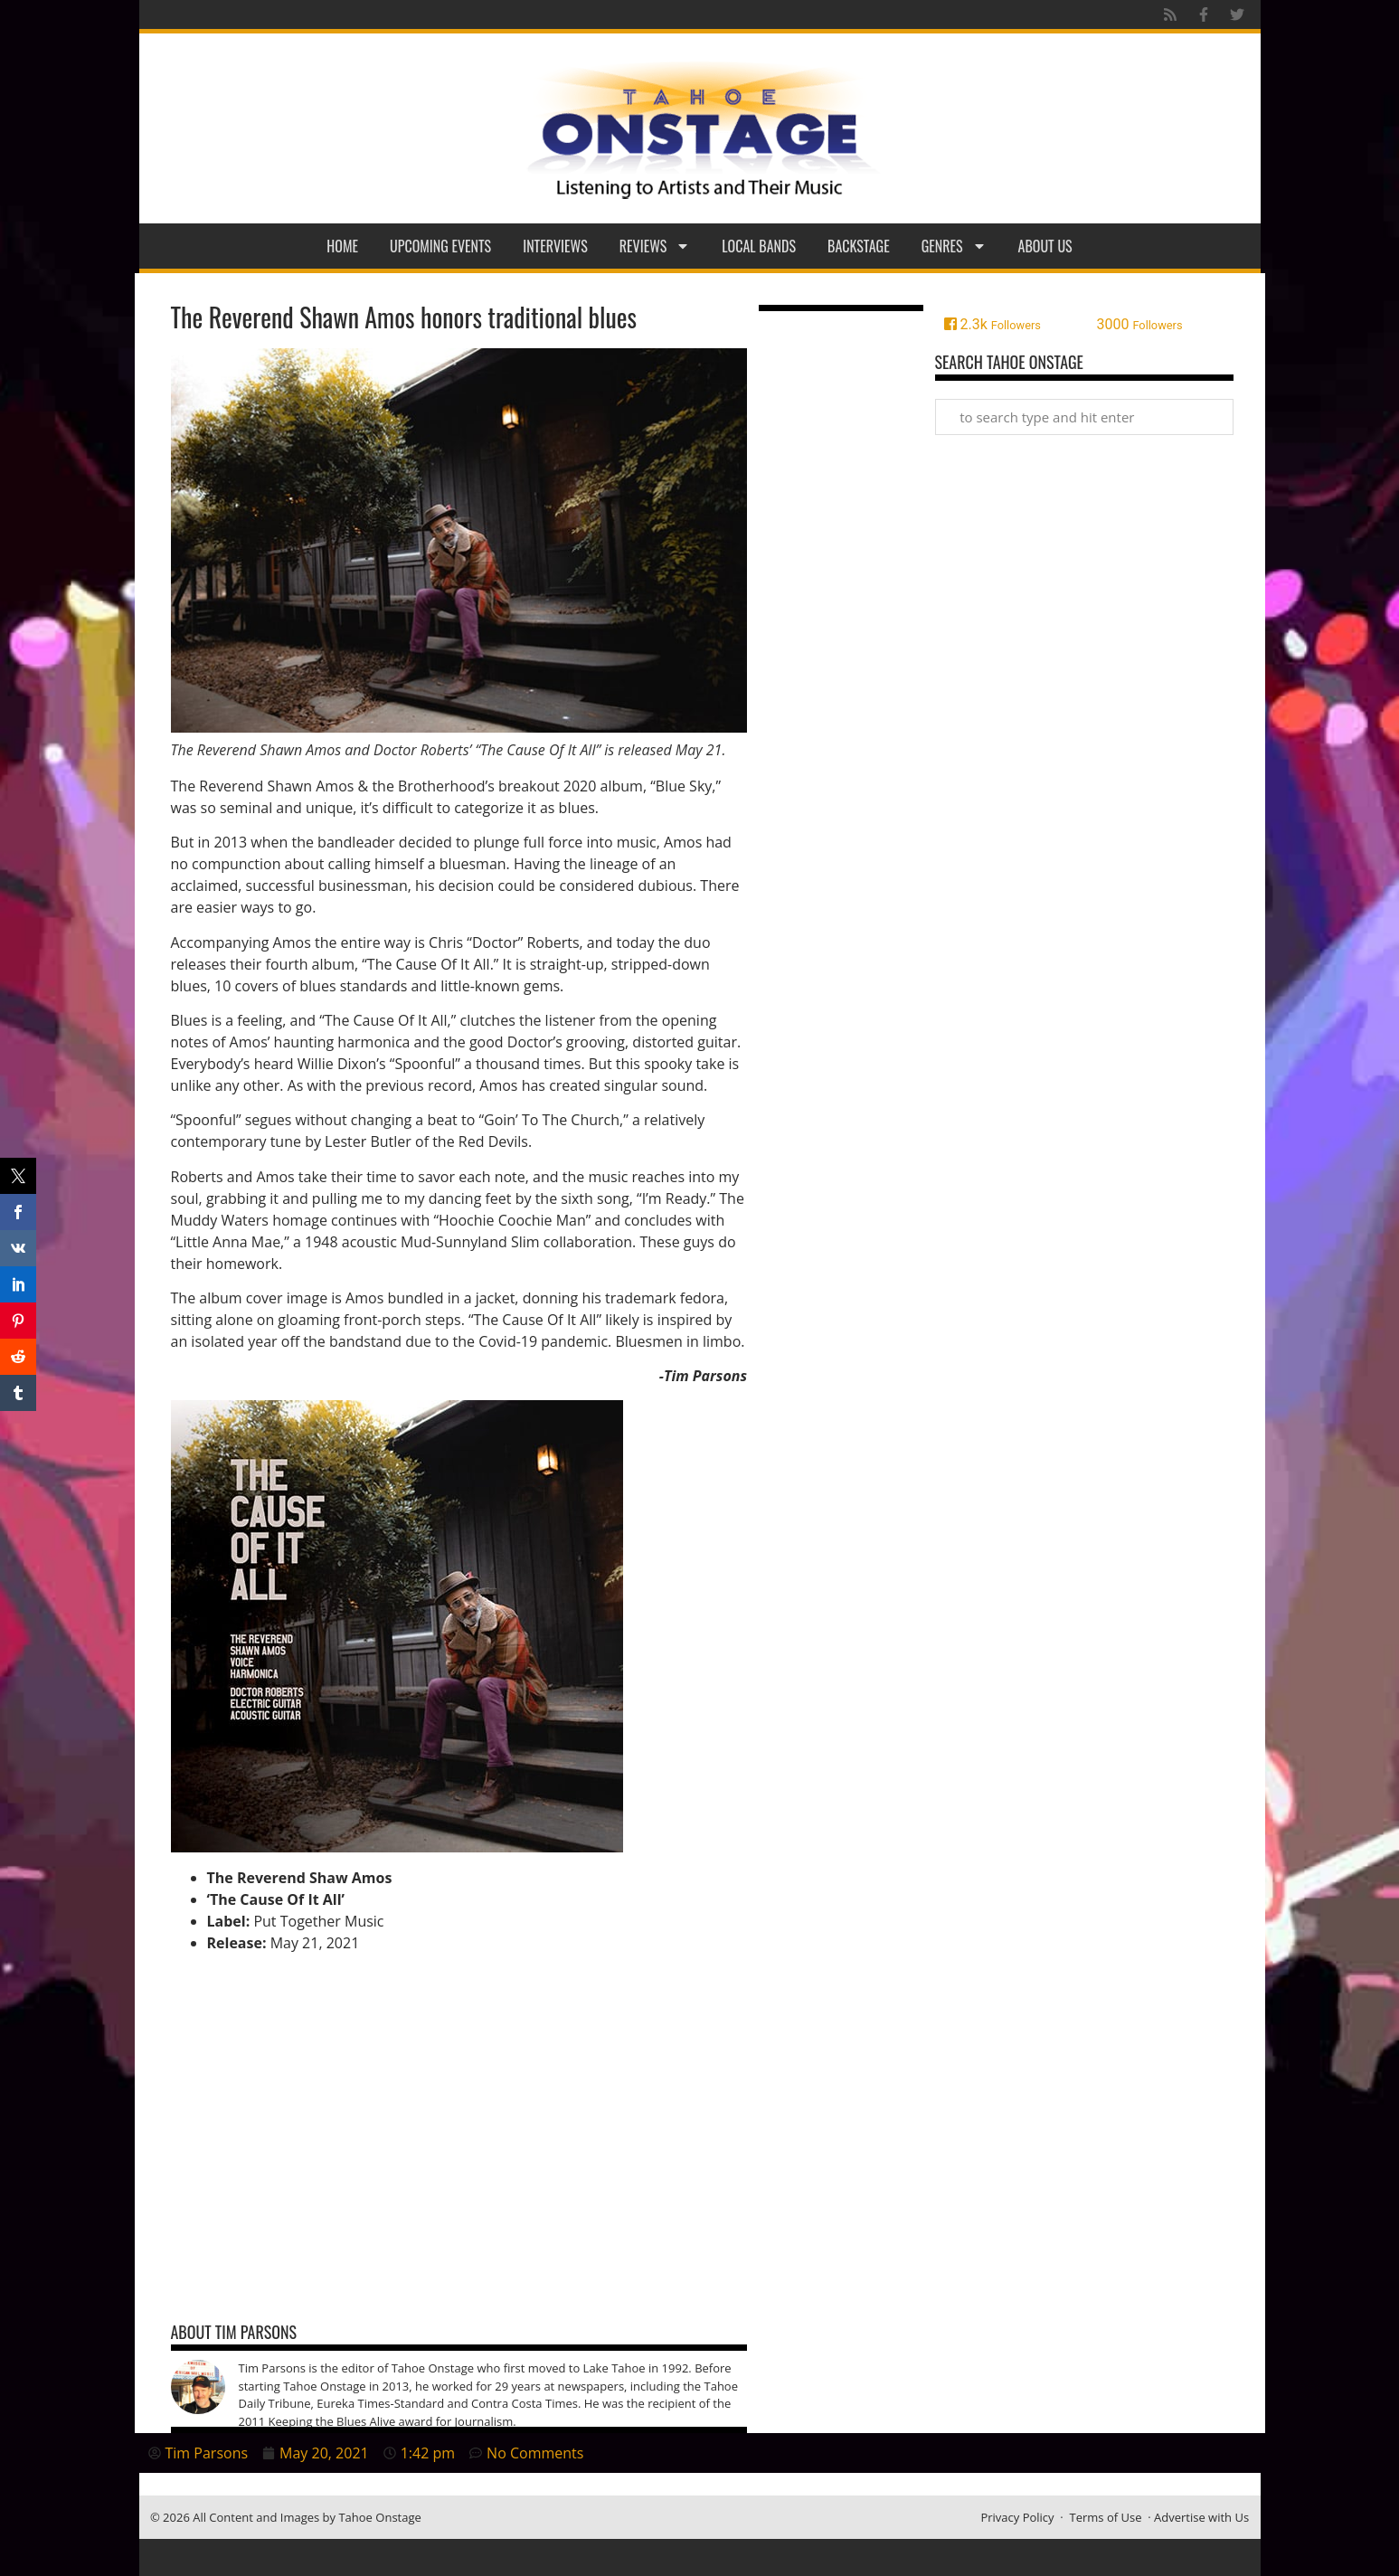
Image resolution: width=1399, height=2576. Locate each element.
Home (342, 246)
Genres (954, 246)
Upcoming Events (440, 246)
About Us (1045, 246)
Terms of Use (1106, 2517)
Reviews (655, 246)
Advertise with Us (1201, 2517)
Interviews (555, 246)
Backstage (858, 246)
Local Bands (759, 246)
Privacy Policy (1017, 2517)
